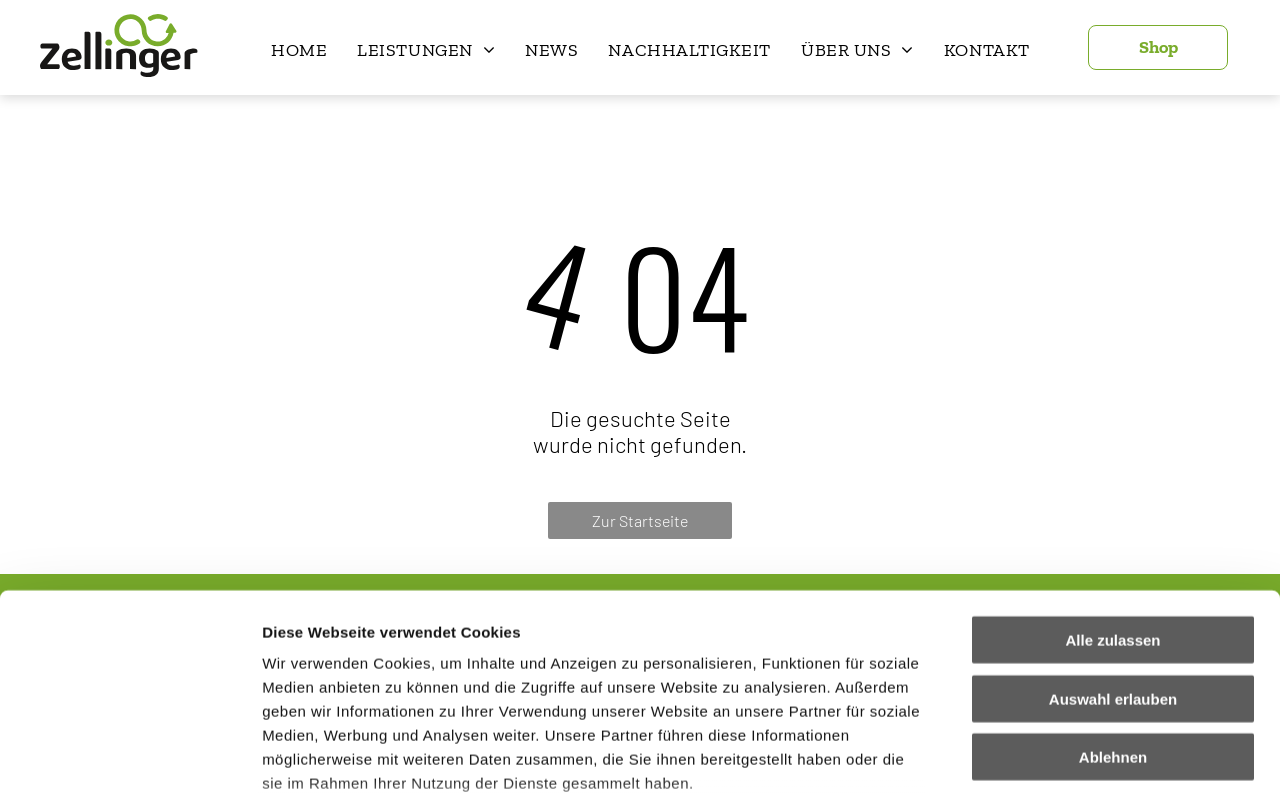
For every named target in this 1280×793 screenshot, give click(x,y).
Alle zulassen (1112, 484)
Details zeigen (1063, 753)
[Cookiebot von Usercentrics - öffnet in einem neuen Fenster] (129, 754)
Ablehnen (1113, 601)
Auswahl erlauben (1113, 542)
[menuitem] (299, 50)
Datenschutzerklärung (346, 675)
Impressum (490, 675)
